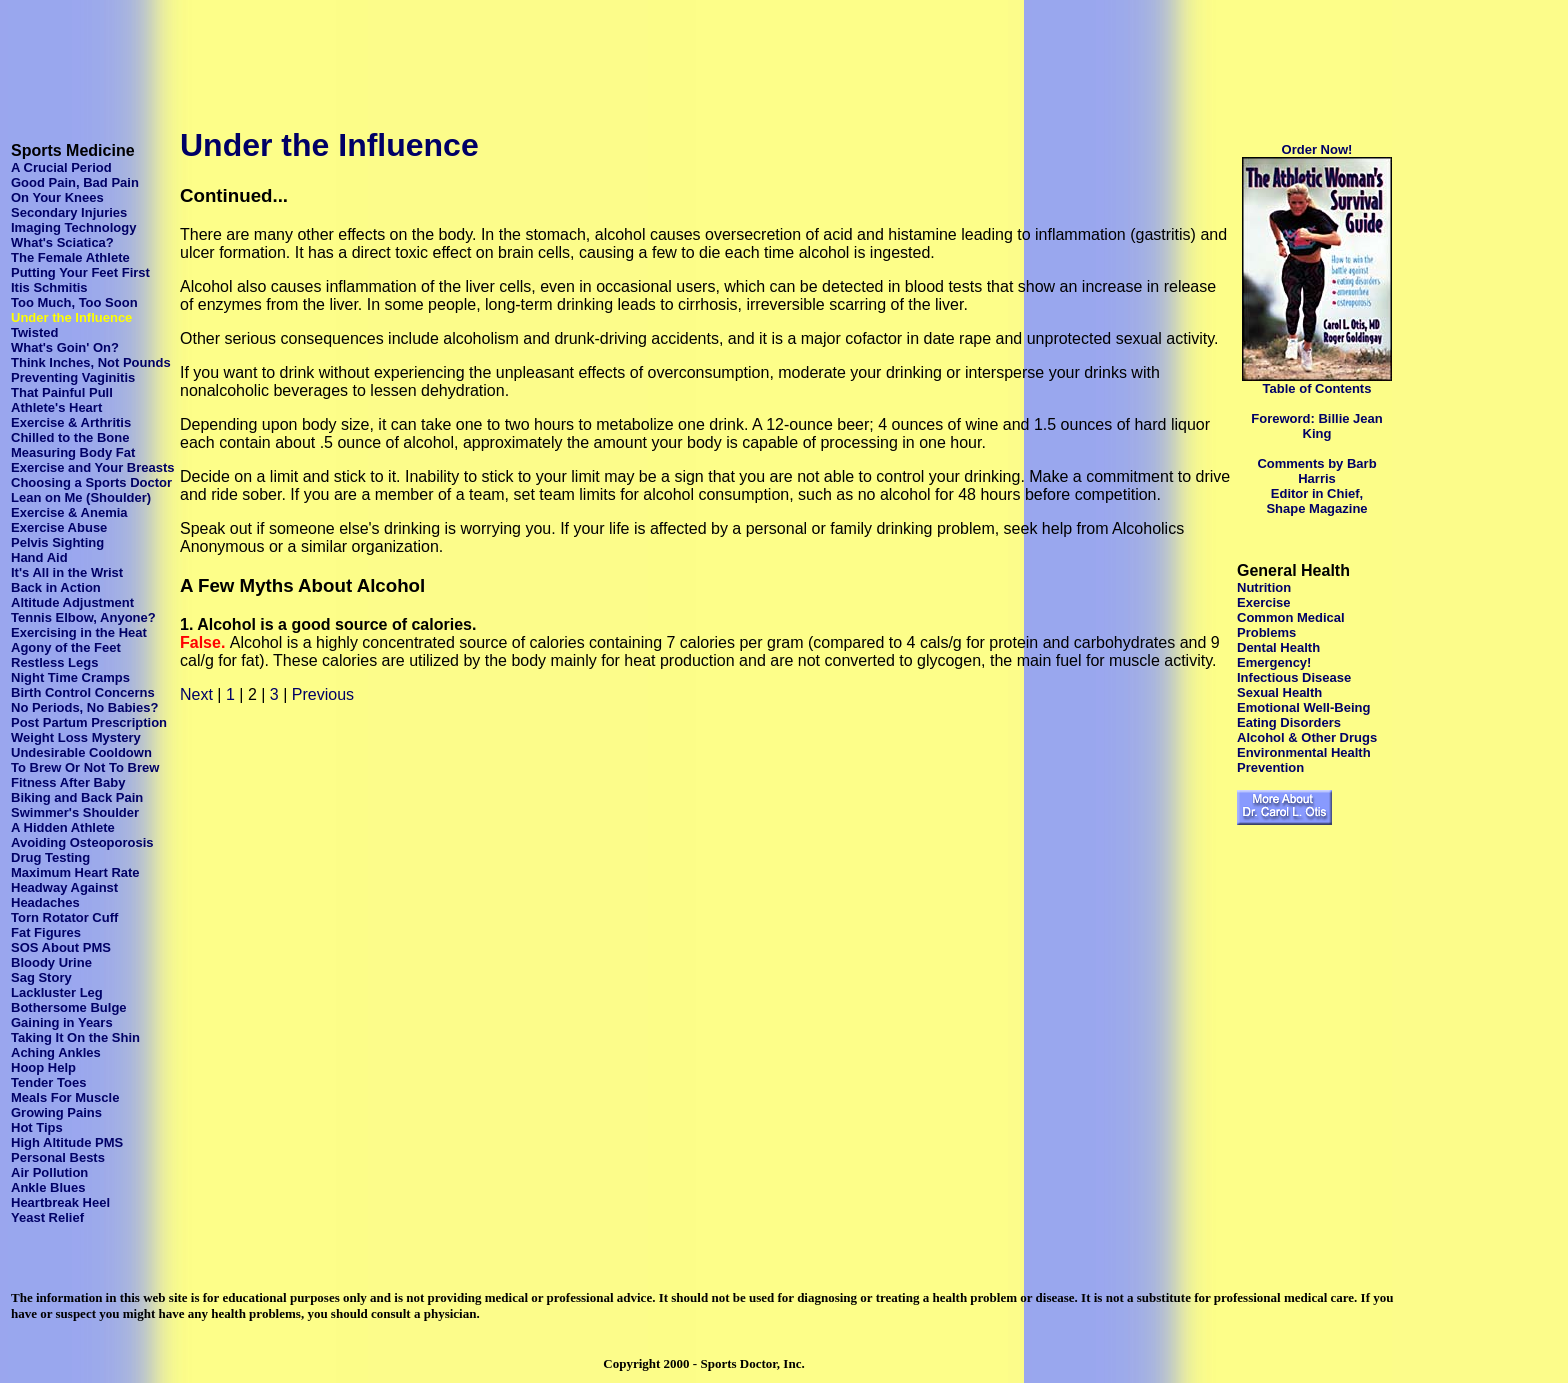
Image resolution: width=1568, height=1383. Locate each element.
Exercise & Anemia (69, 512)
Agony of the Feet (66, 647)
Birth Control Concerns (83, 692)
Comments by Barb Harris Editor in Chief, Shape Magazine (1316, 486)
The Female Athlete (70, 257)
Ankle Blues (48, 1187)
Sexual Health (1279, 692)
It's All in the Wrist (67, 572)
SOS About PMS (61, 947)
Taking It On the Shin (75, 1037)
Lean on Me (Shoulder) (81, 497)
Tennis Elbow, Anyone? (83, 617)
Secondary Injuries (69, 212)
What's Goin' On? (65, 347)
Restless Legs (54, 662)
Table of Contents (1317, 388)
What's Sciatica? (62, 242)
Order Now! (1317, 149)
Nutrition (1264, 587)
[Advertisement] (372, 53)
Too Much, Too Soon (74, 302)
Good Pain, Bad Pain (75, 182)
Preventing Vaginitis (73, 377)
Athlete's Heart (56, 407)
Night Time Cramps (70, 677)
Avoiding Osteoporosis (82, 842)
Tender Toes (48, 1082)
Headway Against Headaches (64, 895)
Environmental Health (1304, 752)
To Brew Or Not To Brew (85, 767)
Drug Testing (50, 857)
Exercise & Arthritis (71, 422)
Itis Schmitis (49, 287)
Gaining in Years (62, 1022)
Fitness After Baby (68, 782)
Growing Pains (56, 1112)
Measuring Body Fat (73, 452)
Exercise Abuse (59, 527)
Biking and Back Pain (77, 797)
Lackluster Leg (57, 992)
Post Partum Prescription (89, 722)
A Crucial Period (61, 167)
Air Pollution (49, 1172)
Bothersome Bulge (69, 1007)
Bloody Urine (51, 962)
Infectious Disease (1294, 677)
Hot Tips (37, 1127)
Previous (323, 694)
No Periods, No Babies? (84, 707)
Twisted (34, 332)
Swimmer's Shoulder (75, 812)
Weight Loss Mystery (76, 737)
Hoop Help (43, 1067)
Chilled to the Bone (70, 437)
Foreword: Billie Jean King (1316, 426)
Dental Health (1278, 647)
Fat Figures (46, 932)
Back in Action (56, 587)
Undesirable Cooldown (81, 752)
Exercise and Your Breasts (93, 467)
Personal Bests (58, 1157)
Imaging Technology (73, 227)
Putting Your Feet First (80, 272)
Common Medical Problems (1291, 625)
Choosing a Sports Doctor (91, 482)
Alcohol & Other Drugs (1307, 737)
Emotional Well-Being (1303, 707)
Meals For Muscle (65, 1097)
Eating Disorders (1289, 722)
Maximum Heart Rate (75, 872)
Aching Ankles (56, 1052)
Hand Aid (39, 557)
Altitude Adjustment (72, 602)
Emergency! (1274, 662)
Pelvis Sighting (57, 542)
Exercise (1264, 602)
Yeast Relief (47, 1217)
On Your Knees (57, 197)
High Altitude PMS (67, 1142)
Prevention (1270, 767)
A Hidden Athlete (63, 827)
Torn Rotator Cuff (64, 917)
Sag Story (41, 977)
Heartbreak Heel (60, 1202)
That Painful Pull (62, 392)
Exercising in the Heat (79, 632)
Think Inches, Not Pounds (91, 362)
